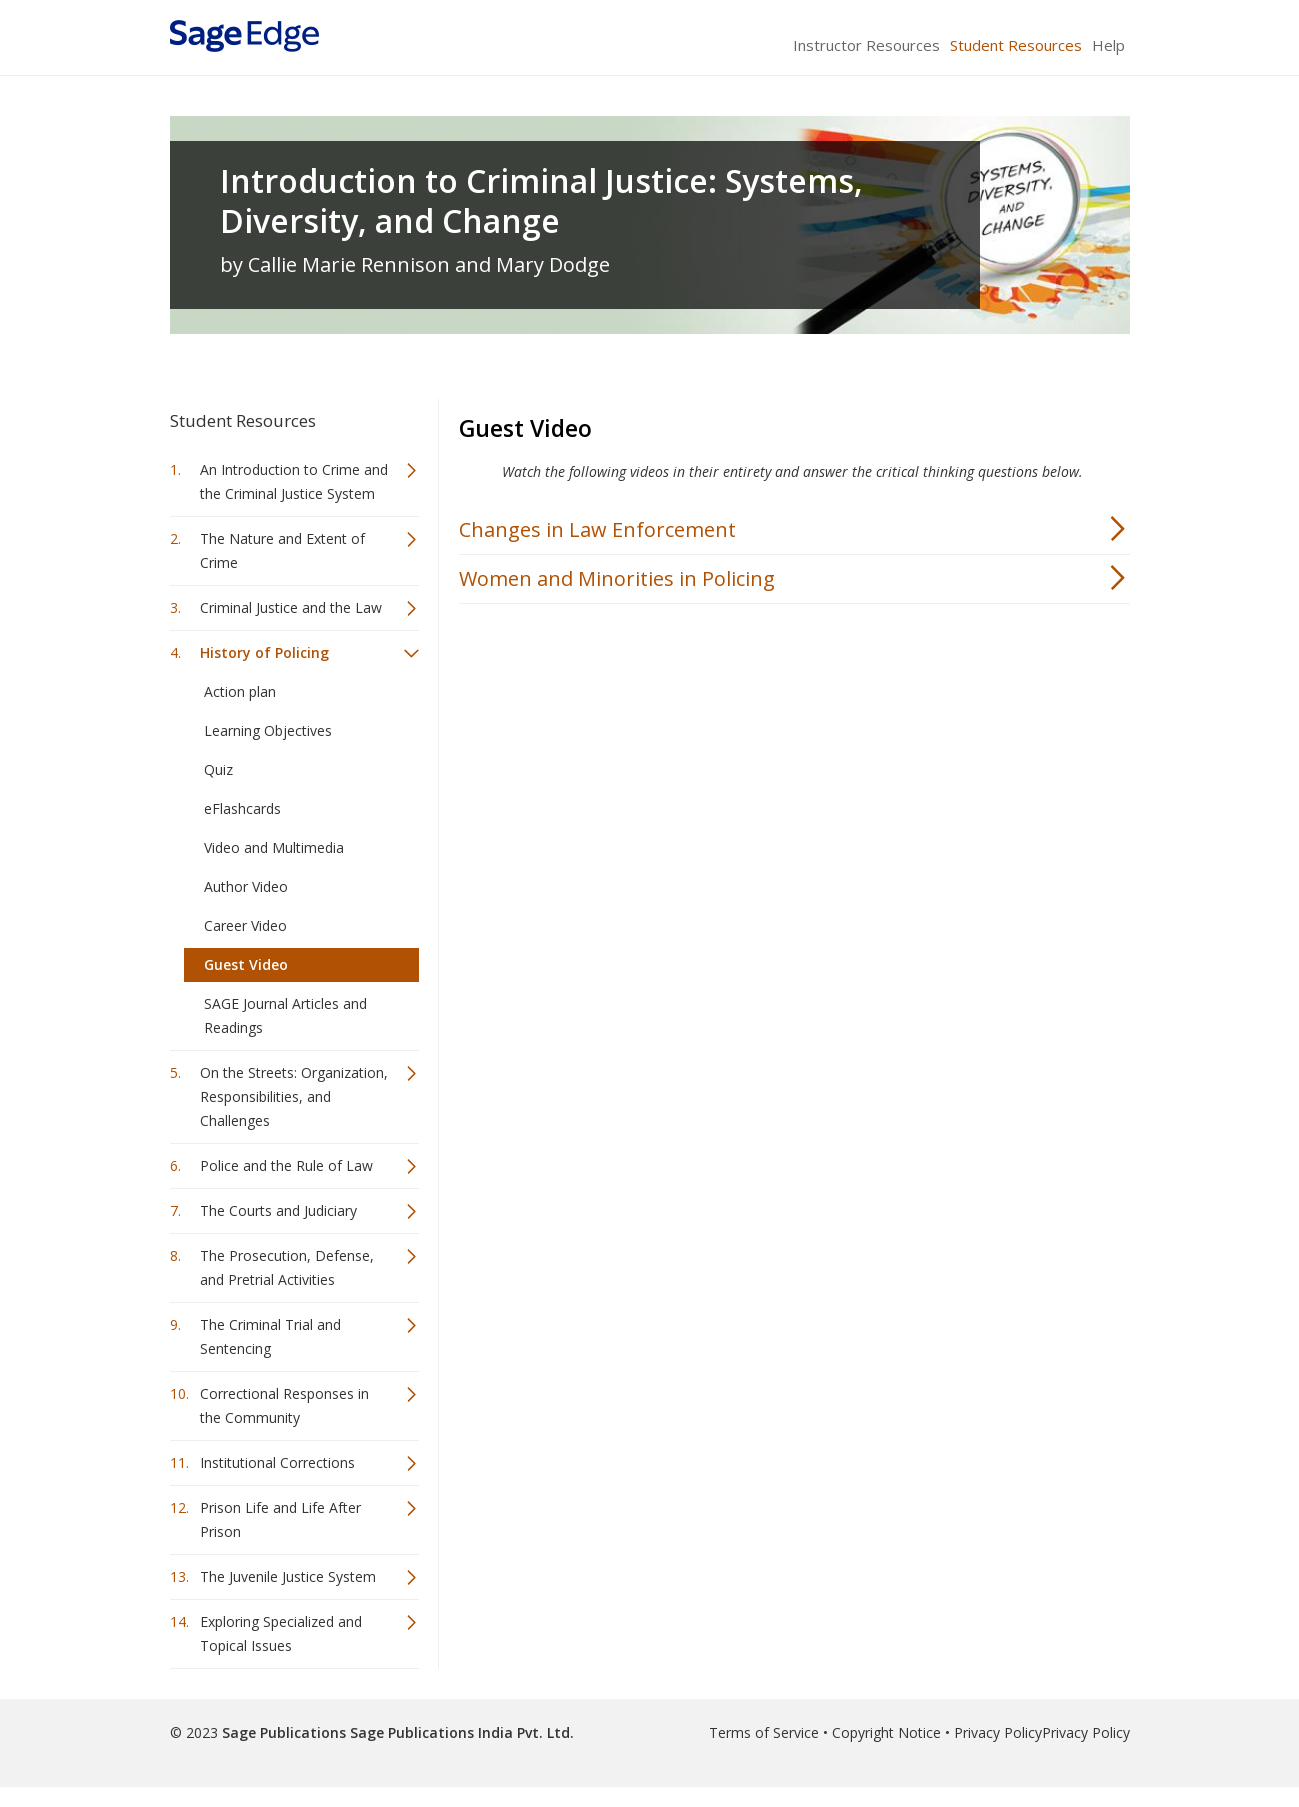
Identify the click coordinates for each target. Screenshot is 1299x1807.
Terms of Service (764, 1732)
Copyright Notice (886, 1732)
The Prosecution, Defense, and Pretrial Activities (287, 1267)
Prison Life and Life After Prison (280, 1519)
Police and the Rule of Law (286, 1165)
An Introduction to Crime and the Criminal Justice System (294, 481)
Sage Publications (284, 1732)
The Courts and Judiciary (278, 1210)
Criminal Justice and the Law (291, 607)
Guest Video (246, 964)
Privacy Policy (998, 1732)
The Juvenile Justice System (288, 1576)
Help (1108, 45)
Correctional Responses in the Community (284, 1405)
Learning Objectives (268, 730)
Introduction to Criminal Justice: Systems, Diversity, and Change (541, 201)
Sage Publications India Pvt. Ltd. (460, 1732)
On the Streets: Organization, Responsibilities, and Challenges (294, 1096)
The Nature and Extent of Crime (282, 550)
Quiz (218, 769)
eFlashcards (242, 808)
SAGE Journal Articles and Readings (285, 1015)
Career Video (245, 925)
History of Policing (264, 652)
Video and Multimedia (274, 847)
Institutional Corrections (277, 1462)
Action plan (240, 691)
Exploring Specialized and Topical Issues (281, 1633)
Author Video (246, 886)
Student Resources (1016, 45)
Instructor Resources (866, 45)
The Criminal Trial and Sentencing (270, 1336)
